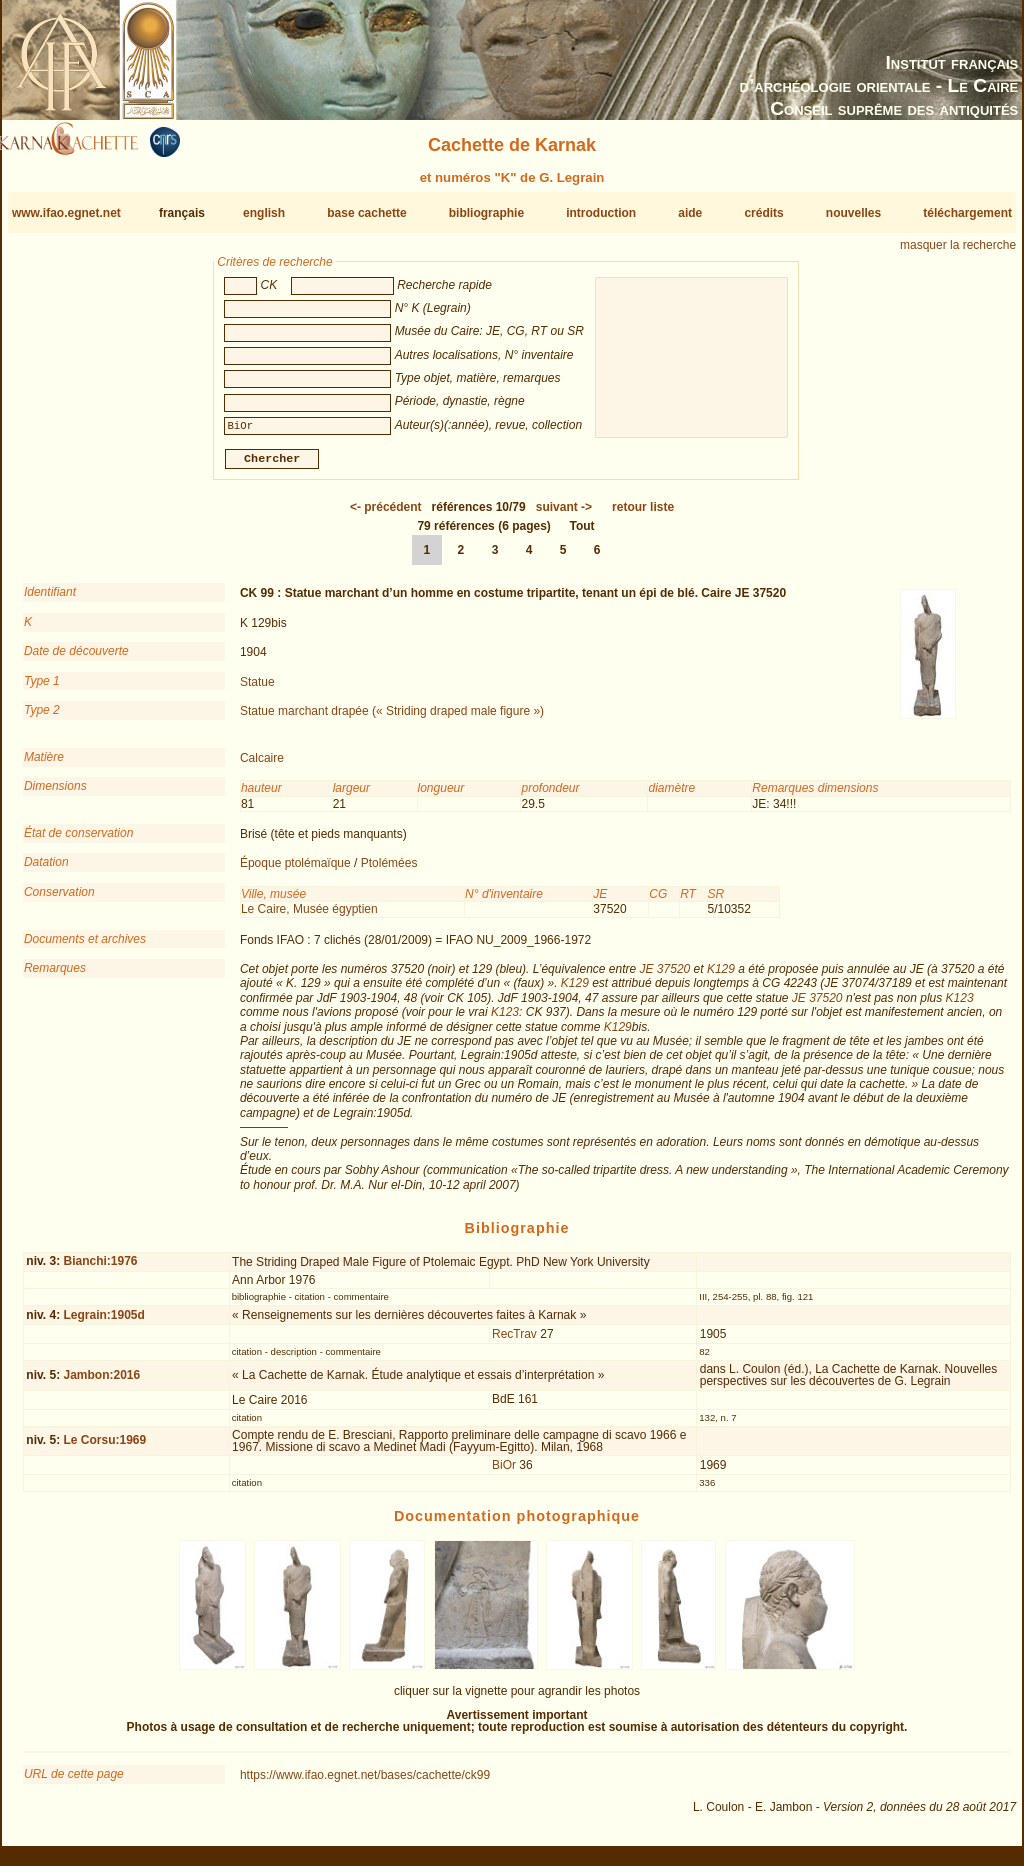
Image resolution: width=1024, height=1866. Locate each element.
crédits (763, 213)
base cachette (366, 213)
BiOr (504, 1473)
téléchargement (967, 213)
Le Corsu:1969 (104, 1448)
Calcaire (262, 766)
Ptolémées (389, 871)
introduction (601, 213)
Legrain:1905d (103, 1323)
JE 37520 (665, 977)
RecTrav (514, 1342)
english (264, 213)
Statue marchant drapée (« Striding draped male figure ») (392, 719)
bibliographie (486, 213)
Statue (257, 689)
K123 (960, 1006)
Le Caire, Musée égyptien (309, 917)
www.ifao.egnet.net (66, 213)
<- (386, 515)
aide (690, 213)
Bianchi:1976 (100, 1269)
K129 (721, 977)
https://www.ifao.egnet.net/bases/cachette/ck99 (365, 1783)
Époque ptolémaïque (295, 871)
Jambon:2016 (101, 1383)
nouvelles (853, 213)
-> (564, 515)
